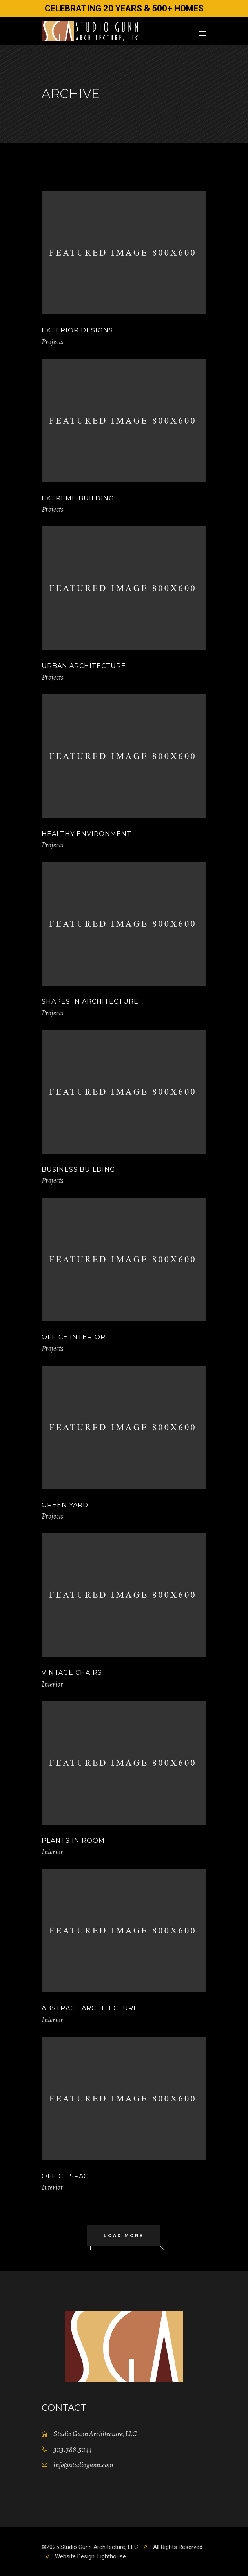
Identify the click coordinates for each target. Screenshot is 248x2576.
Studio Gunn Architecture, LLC (95, 2434)
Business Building (78, 1169)
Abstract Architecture (90, 2008)
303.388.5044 (72, 2450)
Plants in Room (73, 1840)
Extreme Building (78, 498)
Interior (52, 1684)
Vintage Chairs (72, 1672)
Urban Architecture (84, 666)
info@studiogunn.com (83, 2465)
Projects (52, 342)
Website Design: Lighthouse (90, 2556)
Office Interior (74, 1337)
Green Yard (65, 1505)
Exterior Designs (77, 330)
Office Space (67, 2176)
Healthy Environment (86, 834)
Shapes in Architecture (90, 1001)
